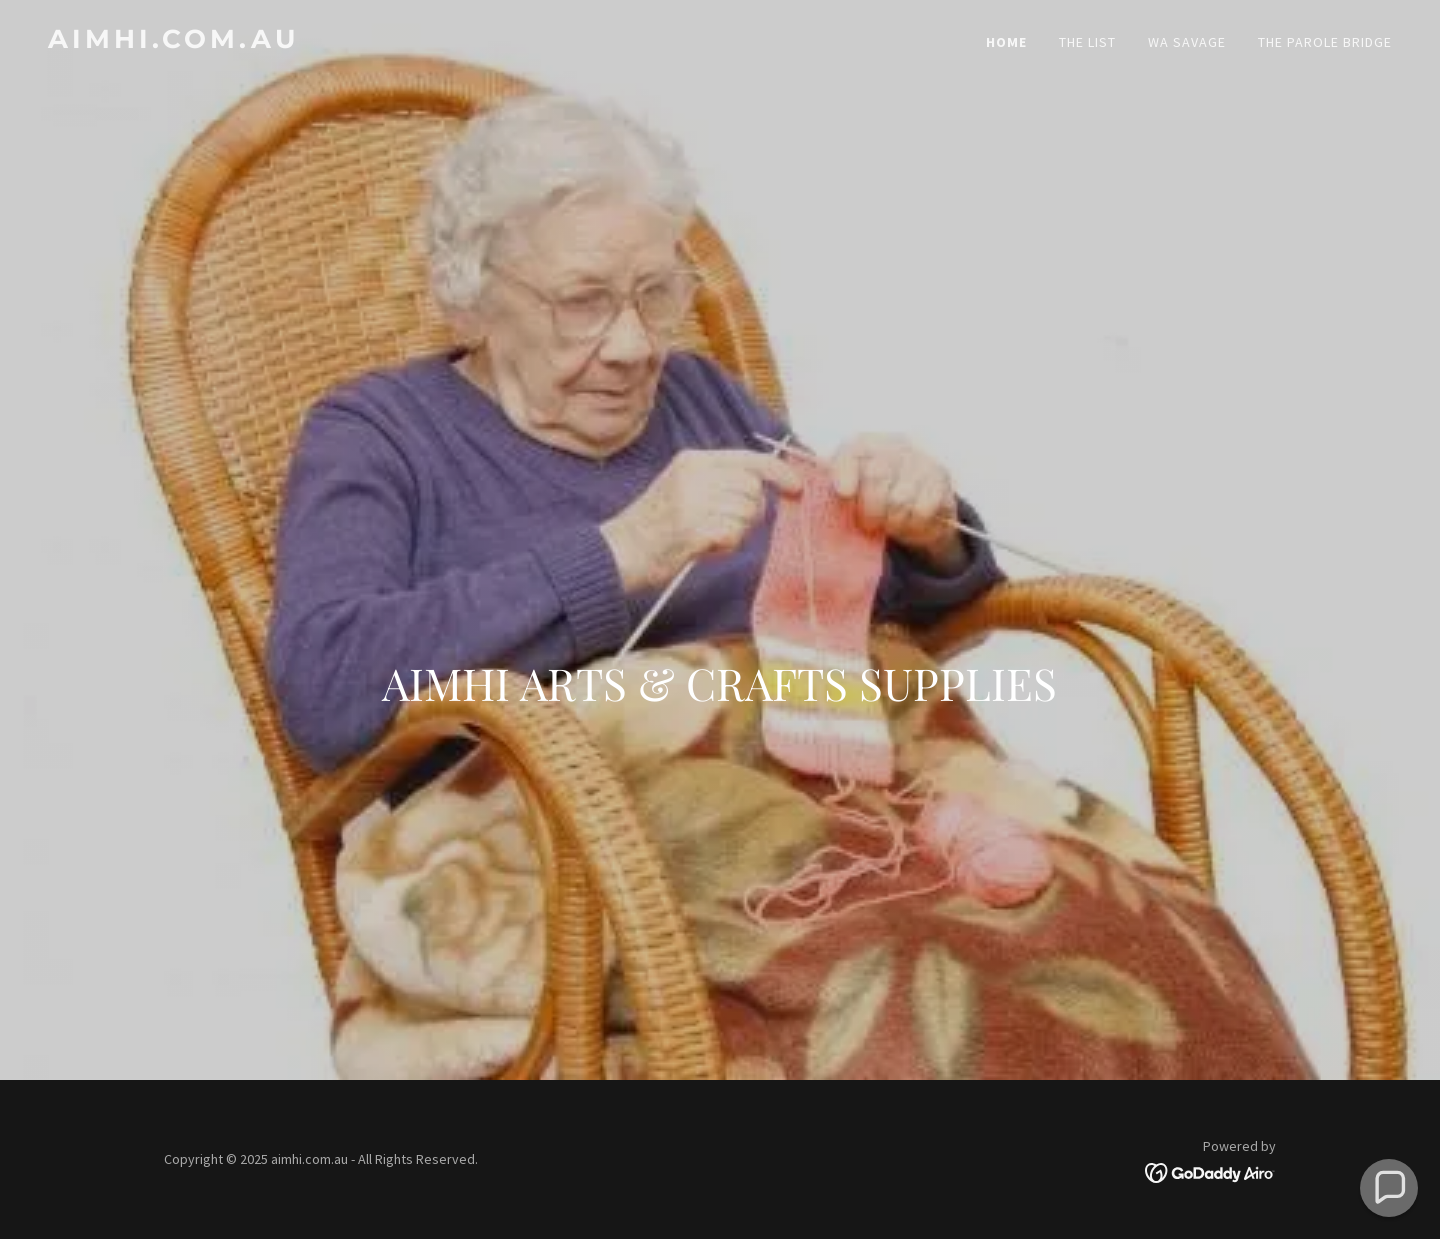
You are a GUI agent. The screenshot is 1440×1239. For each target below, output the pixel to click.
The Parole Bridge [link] (1325, 42)
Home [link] (1006, 42)
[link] (376, 42)
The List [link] (1087, 42)
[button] (1389, 1188)
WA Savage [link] (1187, 42)
